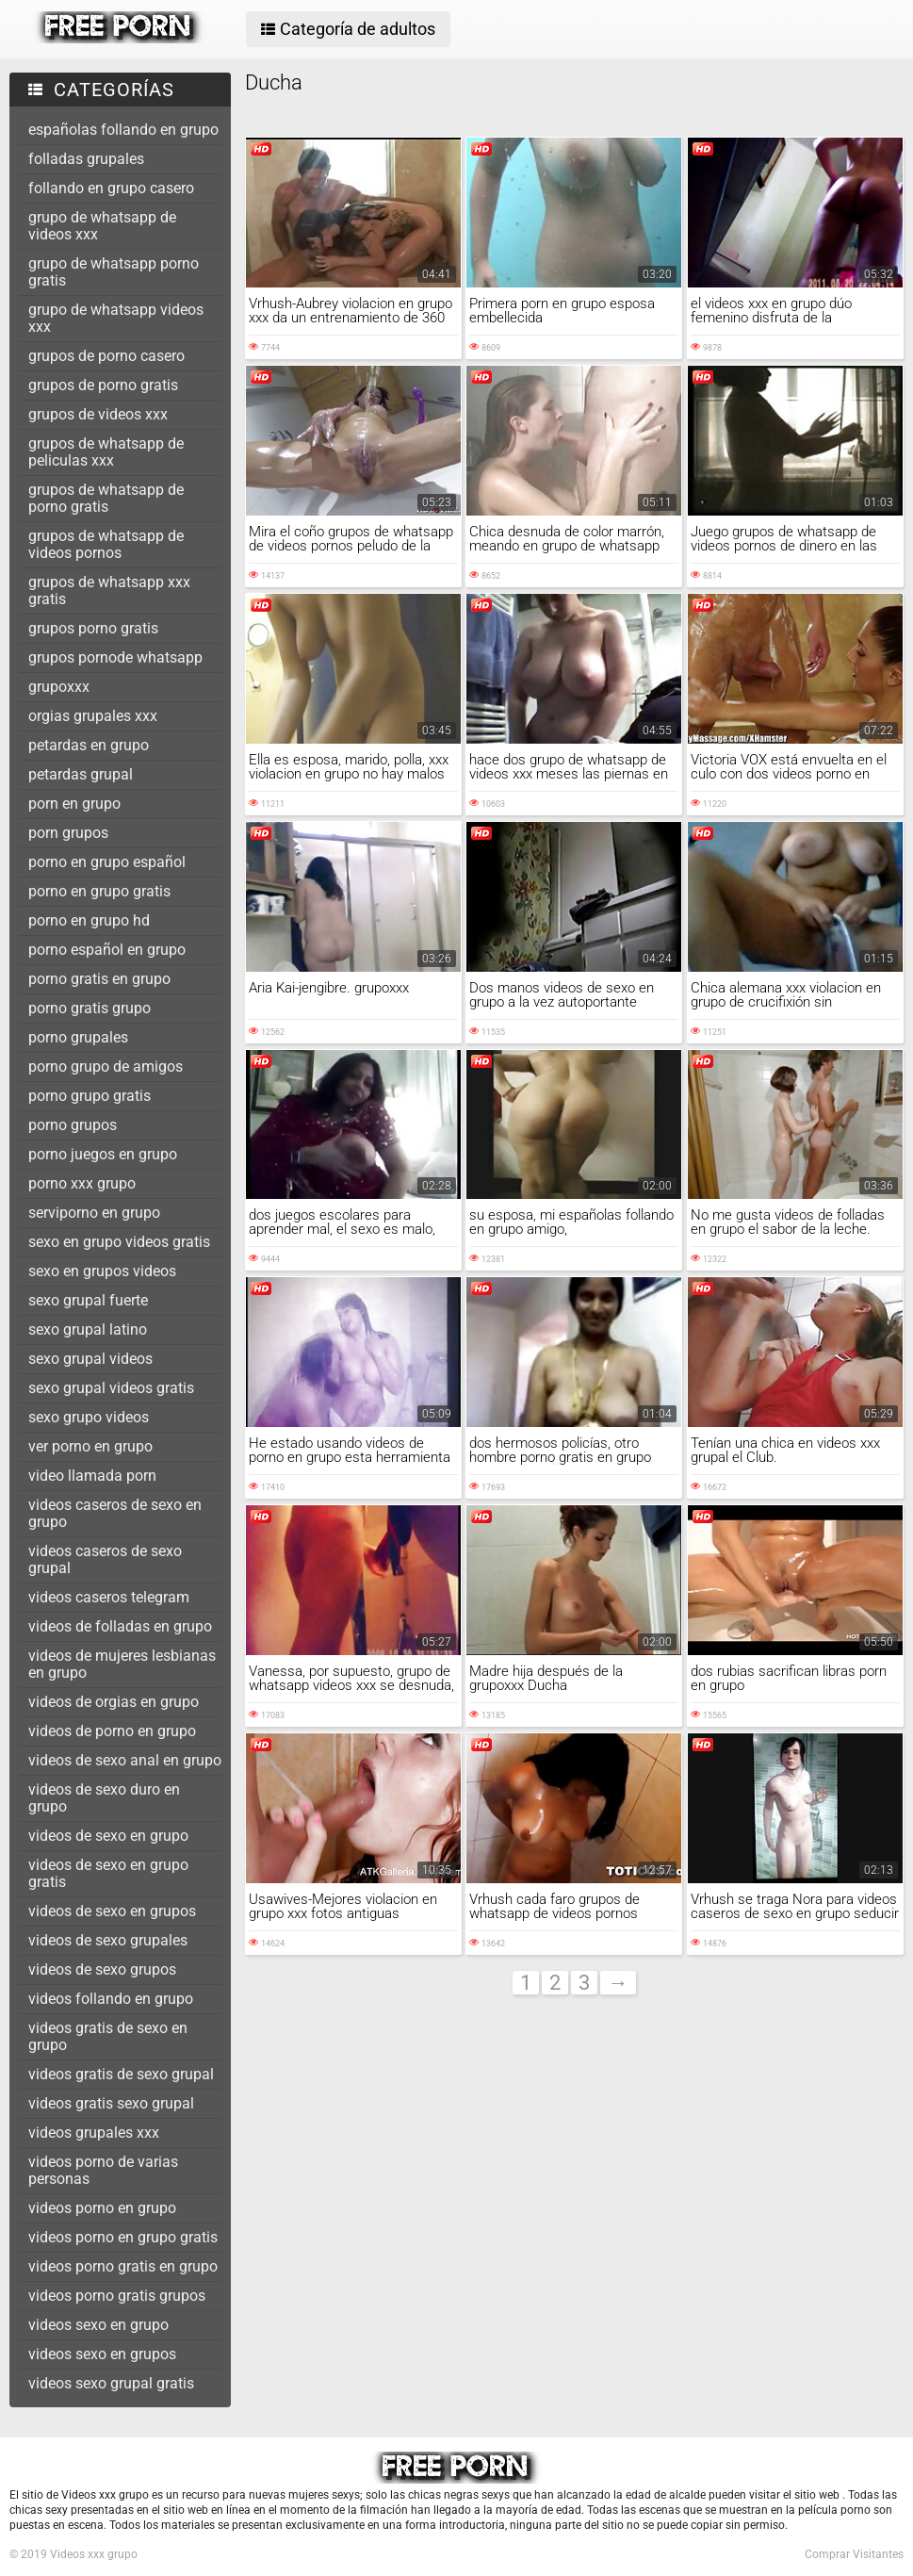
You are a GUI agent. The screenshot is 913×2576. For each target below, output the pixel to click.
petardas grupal (80, 774)
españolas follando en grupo (123, 130)
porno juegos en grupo (102, 1154)
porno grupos (72, 1125)
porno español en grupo (107, 950)
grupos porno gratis (93, 628)
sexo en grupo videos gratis (119, 1242)
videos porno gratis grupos (116, 2296)
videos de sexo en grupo (108, 1836)
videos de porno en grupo (112, 1731)
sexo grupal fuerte (88, 1300)
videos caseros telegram (108, 1597)
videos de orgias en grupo (113, 1702)
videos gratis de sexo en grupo (107, 2036)
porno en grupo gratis (99, 891)
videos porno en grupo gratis (123, 2237)
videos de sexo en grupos (112, 1911)
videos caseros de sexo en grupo (115, 1513)
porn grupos (68, 833)
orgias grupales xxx (92, 716)
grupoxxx (59, 687)
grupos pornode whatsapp (115, 657)
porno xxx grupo (82, 1183)
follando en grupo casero (111, 188)
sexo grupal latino (87, 1329)
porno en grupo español (107, 862)
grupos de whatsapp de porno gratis (106, 498)
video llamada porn (92, 1476)
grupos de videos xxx (98, 414)
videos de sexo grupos (102, 1969)
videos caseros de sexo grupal (105, 1559)
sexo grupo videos (88, 1417)
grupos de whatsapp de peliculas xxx (106, 452)
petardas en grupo (88, 745)
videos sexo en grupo (98, 2325)
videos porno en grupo (102, 2208)
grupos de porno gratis (103, 385)
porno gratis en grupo (99, 979)
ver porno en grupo (90, 1446)
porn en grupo (74, 803)
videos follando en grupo (110, 1999)
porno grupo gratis (89, 1096)
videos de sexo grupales (107, 1940)
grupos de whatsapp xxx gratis (109, 590)
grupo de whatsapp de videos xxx (102, 225)
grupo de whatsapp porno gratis (113, 271)
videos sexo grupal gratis (111, 2383)
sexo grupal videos (90, 1359)
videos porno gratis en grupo (123, 2266)
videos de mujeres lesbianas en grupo (122, 1664)
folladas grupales (86, 159)
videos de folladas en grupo (120, 1626)
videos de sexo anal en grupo (124, 1760)
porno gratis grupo (89, 1008)
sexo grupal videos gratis (111, 1388)
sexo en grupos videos (102, 1271)
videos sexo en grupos (102, 2354)
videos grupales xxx (93, 2132)
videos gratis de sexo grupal (121, 2074)
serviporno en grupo (94, 1213)
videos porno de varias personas (103, 2170)
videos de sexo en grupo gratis (108, 1873)
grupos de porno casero (106, 356)
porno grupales (78, 1037)
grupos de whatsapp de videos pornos (106, 544)
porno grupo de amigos (105, 1066)
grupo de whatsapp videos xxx (116, 318)
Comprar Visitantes (854, 2554)
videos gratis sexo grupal (111, 2103)
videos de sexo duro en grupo (104, 1797)
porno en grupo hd (89, 920)
